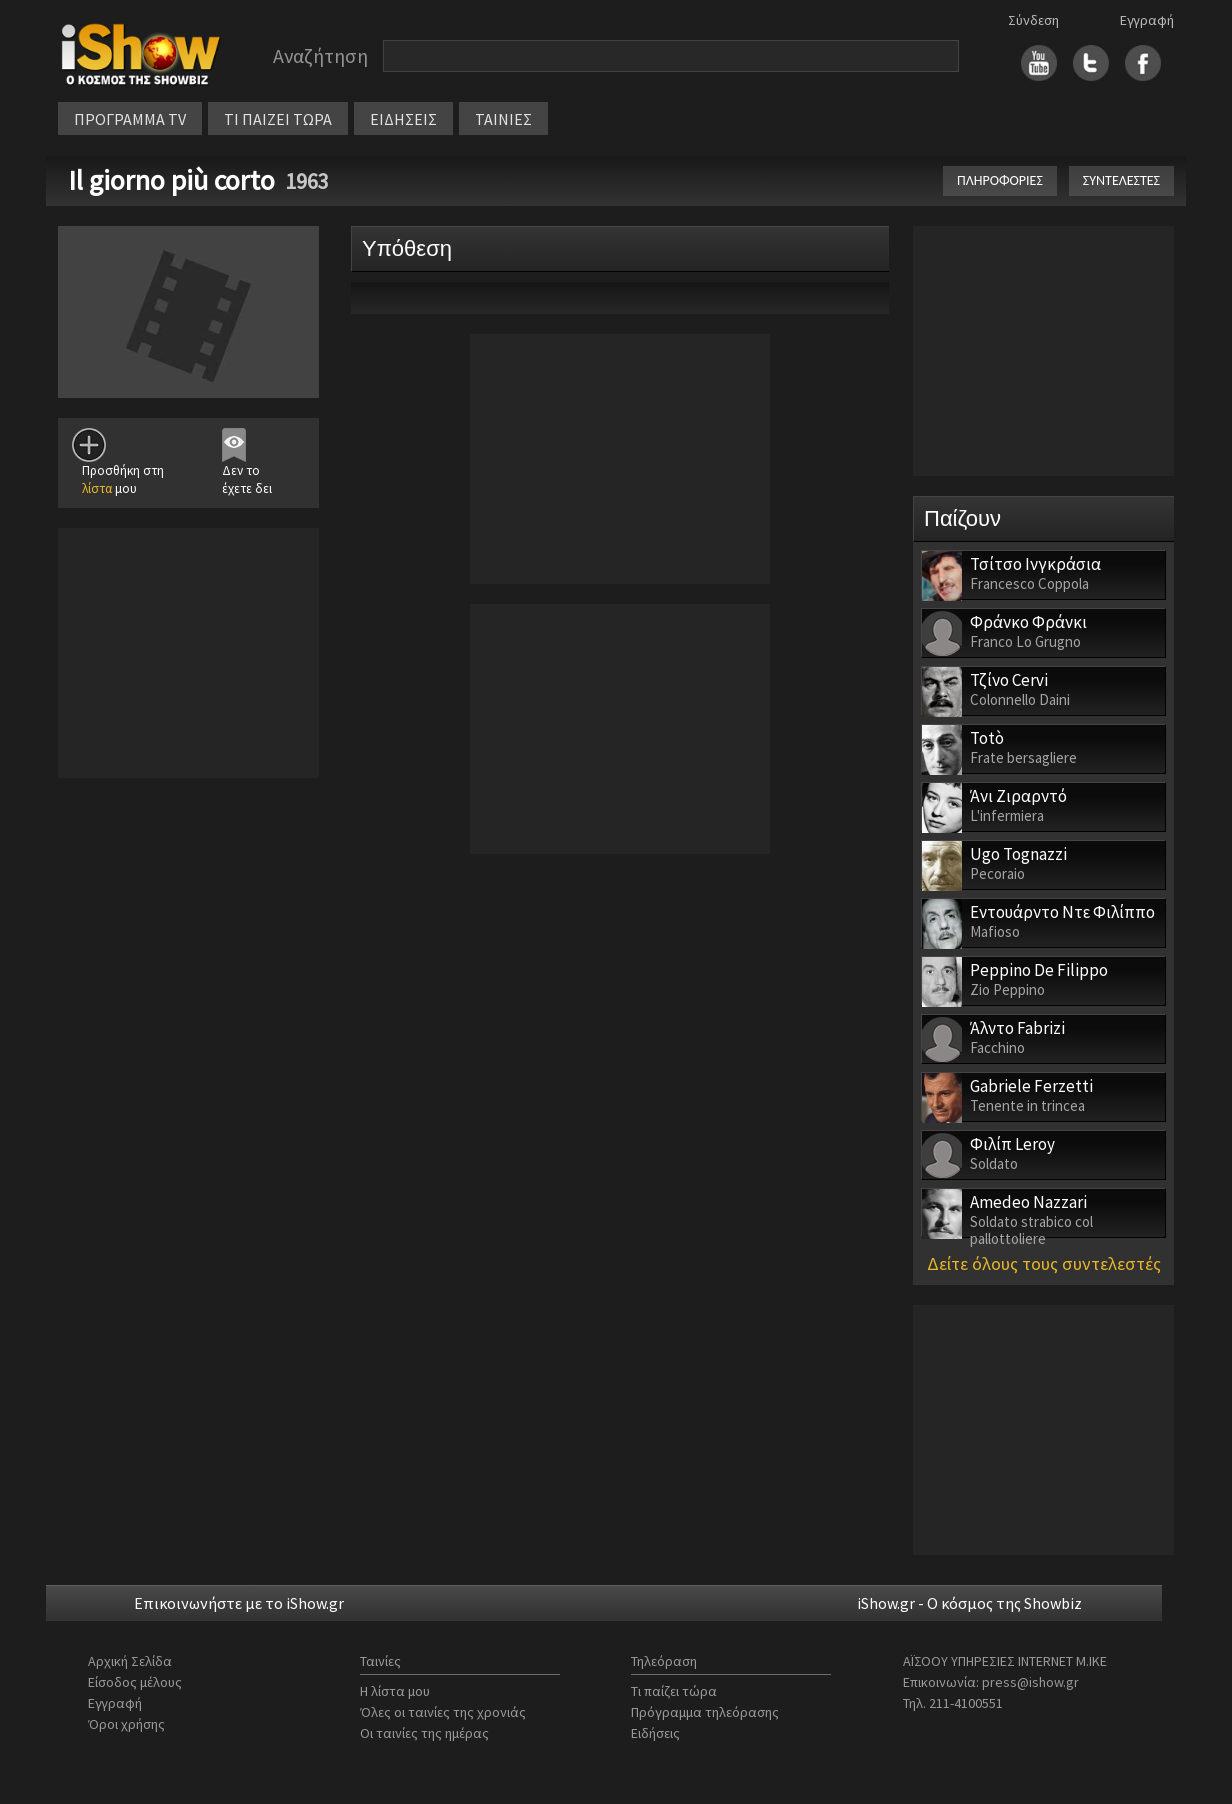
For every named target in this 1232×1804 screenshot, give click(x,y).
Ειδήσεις (655, 1733)
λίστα (97, 488)
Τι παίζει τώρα (674, 1691)
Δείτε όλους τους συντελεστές (1044, 1263)
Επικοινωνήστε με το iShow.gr (239, 1603)
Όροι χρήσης (126, 1724)
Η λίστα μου (395, 1691)
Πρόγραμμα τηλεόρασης (705, 1712)
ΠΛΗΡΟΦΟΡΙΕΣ (1000, 180)
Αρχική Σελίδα (130, 1661)
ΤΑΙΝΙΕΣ (503, 119)
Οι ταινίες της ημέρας (424, 1733)
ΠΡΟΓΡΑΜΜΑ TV (130, 119)
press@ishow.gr (1030, 1682)
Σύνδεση (1033, 20)
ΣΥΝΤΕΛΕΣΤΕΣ (1121, 180)
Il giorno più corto (171, 180)
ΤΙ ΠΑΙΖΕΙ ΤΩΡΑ (278, 119)
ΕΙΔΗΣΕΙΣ (403, 119)
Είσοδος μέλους (135, 1682)
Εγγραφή (1147, 20)
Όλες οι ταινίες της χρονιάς (443, 1712)
